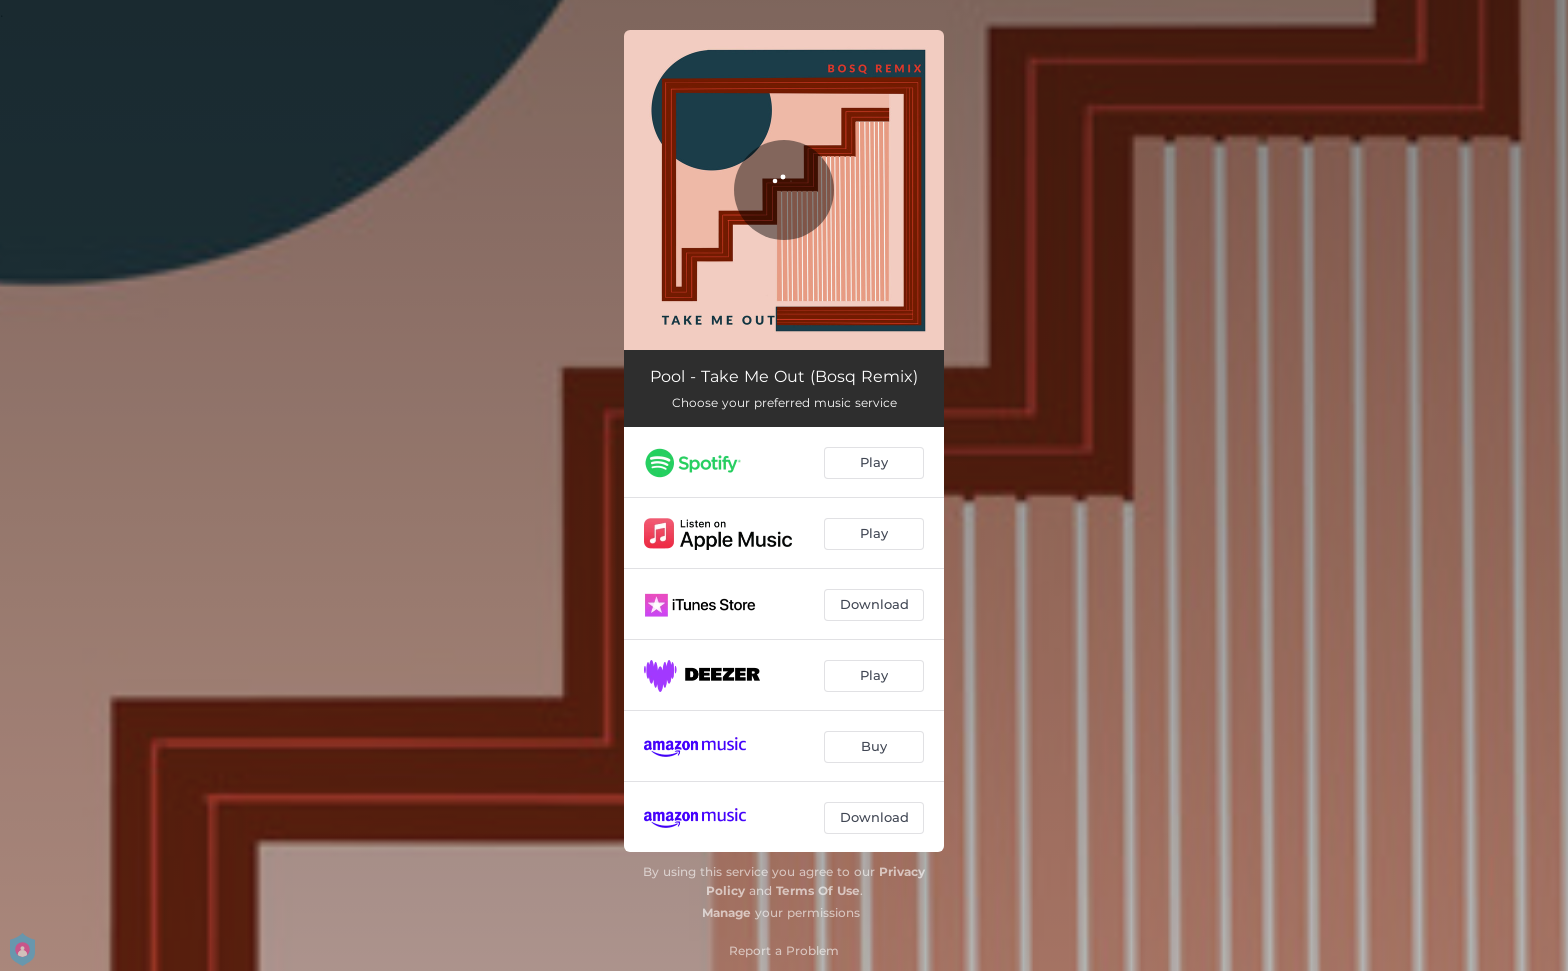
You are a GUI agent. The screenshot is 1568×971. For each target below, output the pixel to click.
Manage (726, 912)
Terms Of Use (818, 890)
